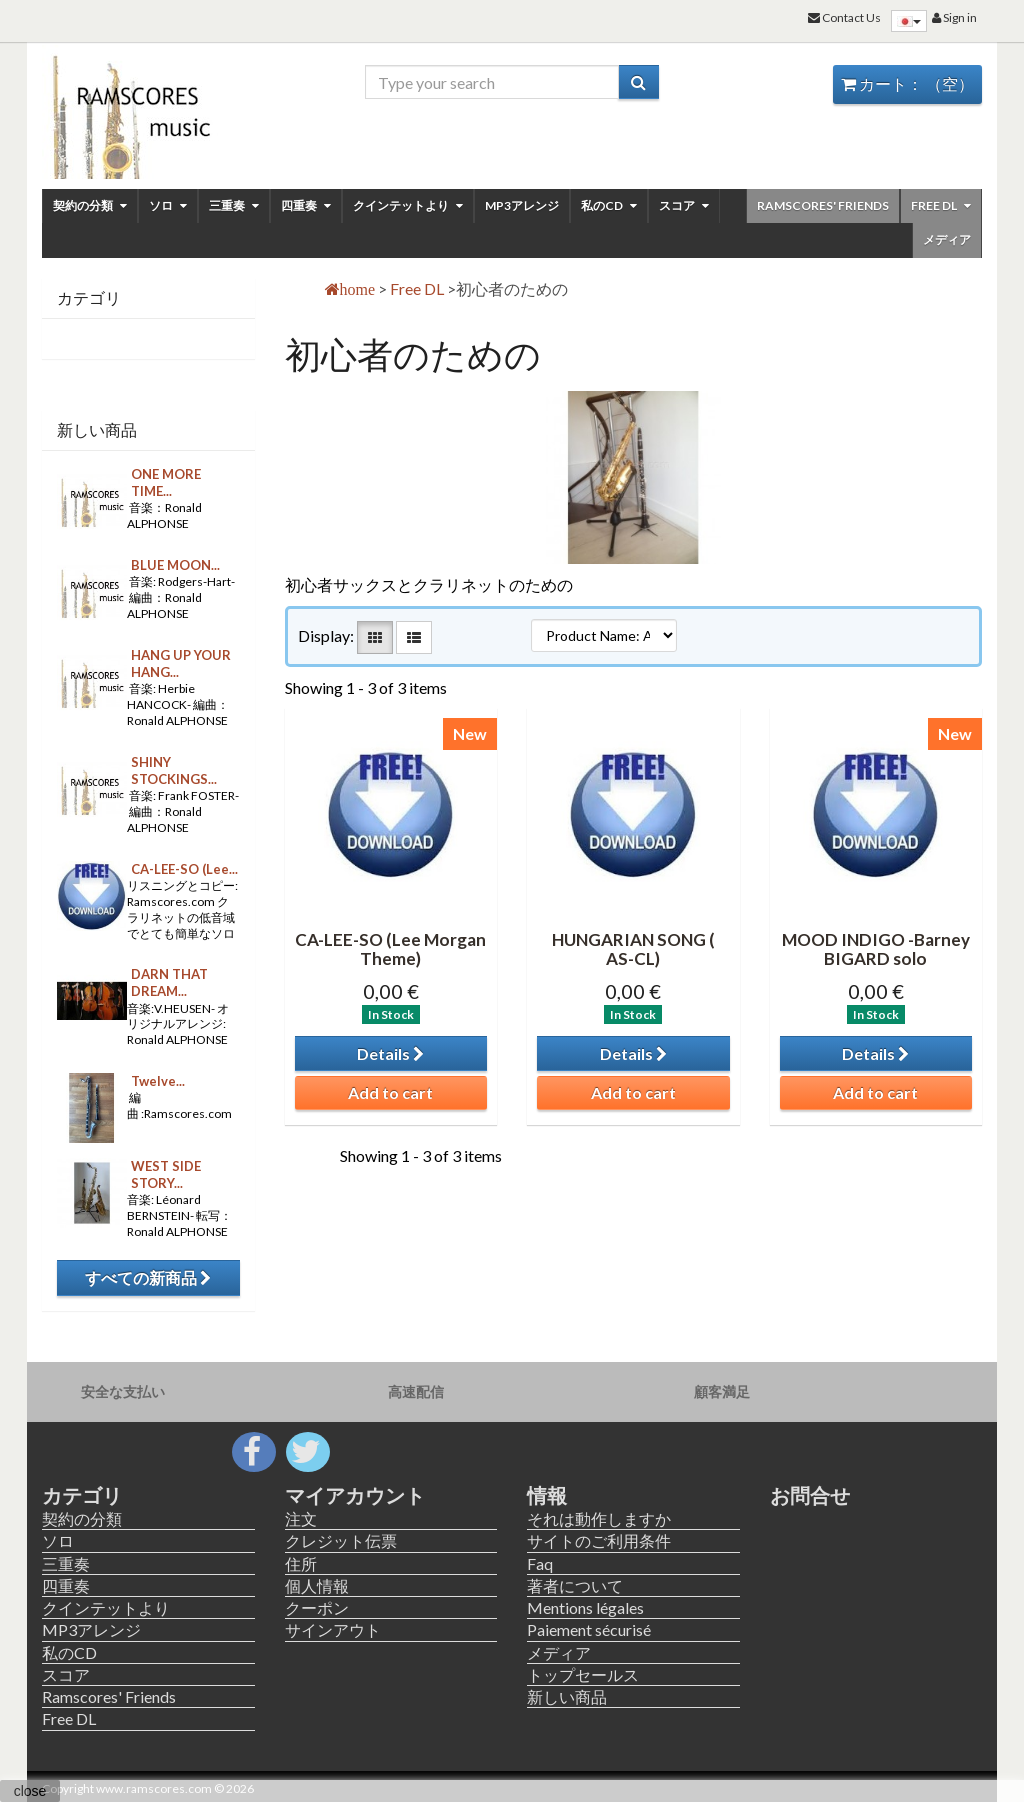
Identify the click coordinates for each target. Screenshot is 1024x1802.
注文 (301, 1518)
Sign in (954, 17)
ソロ (168, 205)
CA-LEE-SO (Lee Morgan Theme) (390, 949)
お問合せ (810, 1495)
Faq (540, 1563)
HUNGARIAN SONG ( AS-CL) (633, 949)
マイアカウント (355, 1495)
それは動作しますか (599, 1518)
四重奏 (306, 205)
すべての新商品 (148, 1277)
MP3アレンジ (522, 205)
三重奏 (234, 205)
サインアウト (333, 1629)
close (30, 1791)
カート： (907, 83)
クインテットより (408, 205)
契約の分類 (90, 205)
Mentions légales (585, 1607)
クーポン (317, 1607)
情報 (547, 1495)
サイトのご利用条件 (599, 1540)
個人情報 (317, 1585)
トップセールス (583, 1674)
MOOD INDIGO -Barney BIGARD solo (876, 949)
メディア (947, 239)
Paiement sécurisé (589, 1629)
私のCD (609, 205)
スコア (684, 205)
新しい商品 (97, 429)
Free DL (941, 205)
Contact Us (844, 17)
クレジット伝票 (341, 1540)
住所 (301, 1563)
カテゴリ (82, 1495)
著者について (575, 1585)
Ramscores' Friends (823, 205)
